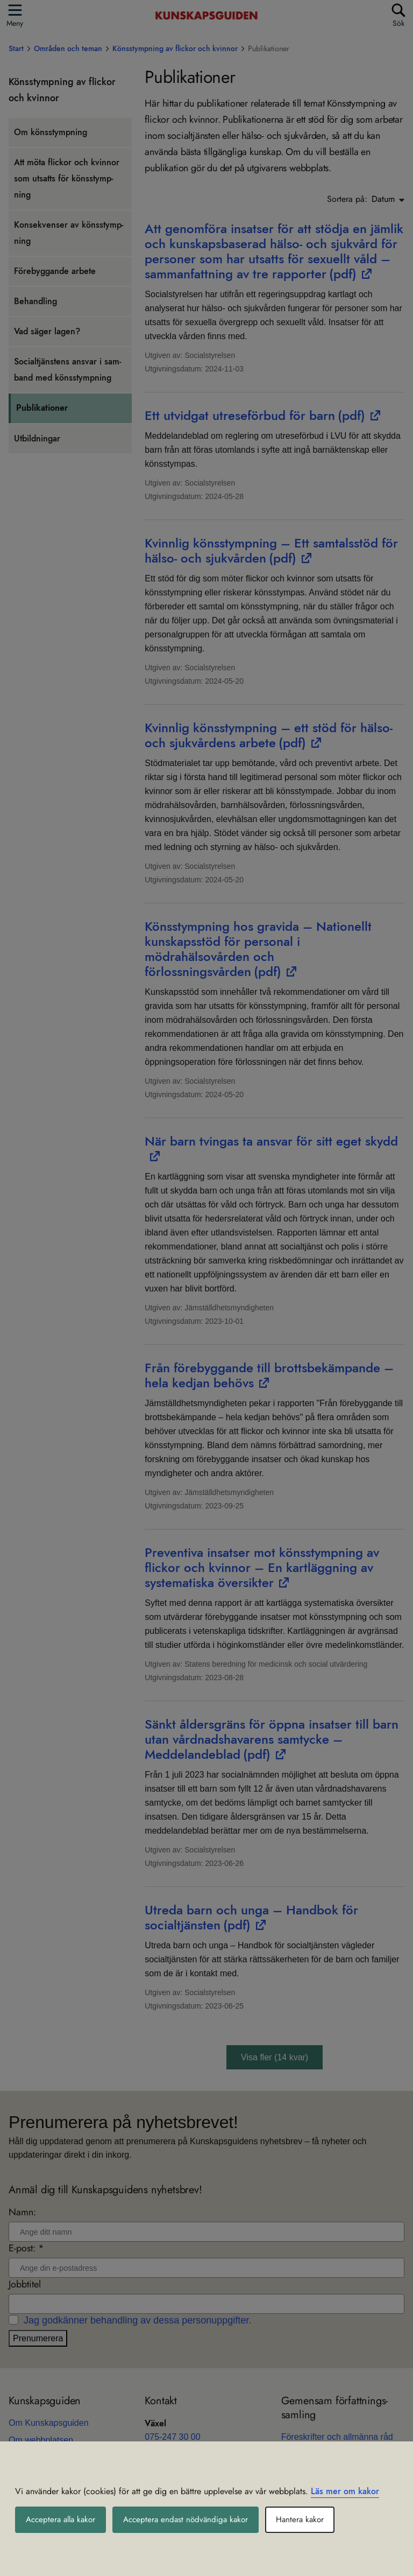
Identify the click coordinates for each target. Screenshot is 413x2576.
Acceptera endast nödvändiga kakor (194, 2520)
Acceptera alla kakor (63, 2520)
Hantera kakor (312, 2520)
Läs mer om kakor (345, 2491)
